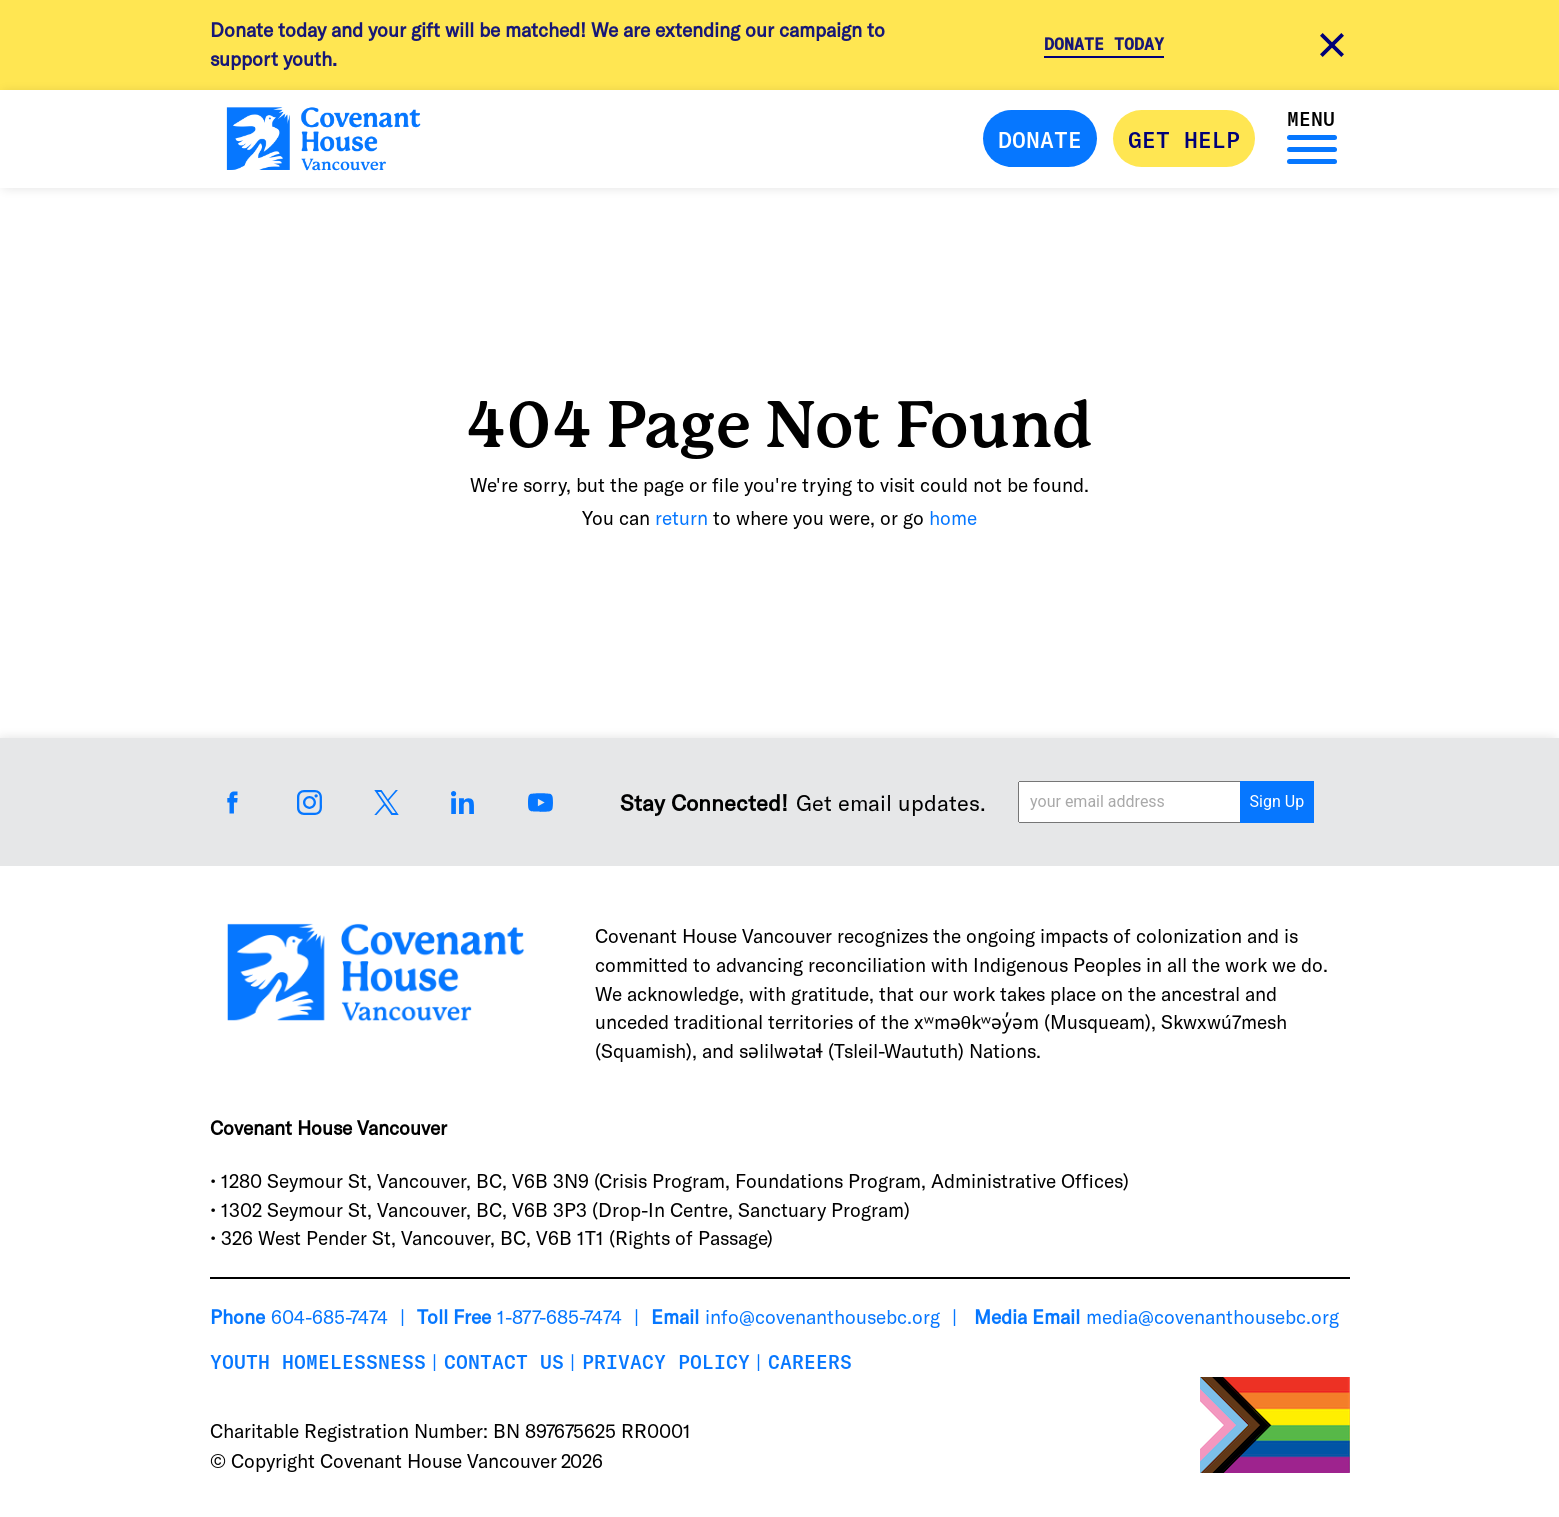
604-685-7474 (329, 1316)
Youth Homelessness (318, 1361)
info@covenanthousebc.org (822, 1316)
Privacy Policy (666, 1361)
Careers (810, 1361)
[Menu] (1307, 147)
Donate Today (1104, 43)
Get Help (1184, 138)
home (953, 517)
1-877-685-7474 (559, 1316)
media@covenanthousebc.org (1212, 1316)
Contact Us (504, 1361)
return (681, 517)
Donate (1040, 138)
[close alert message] (1332, 44)
